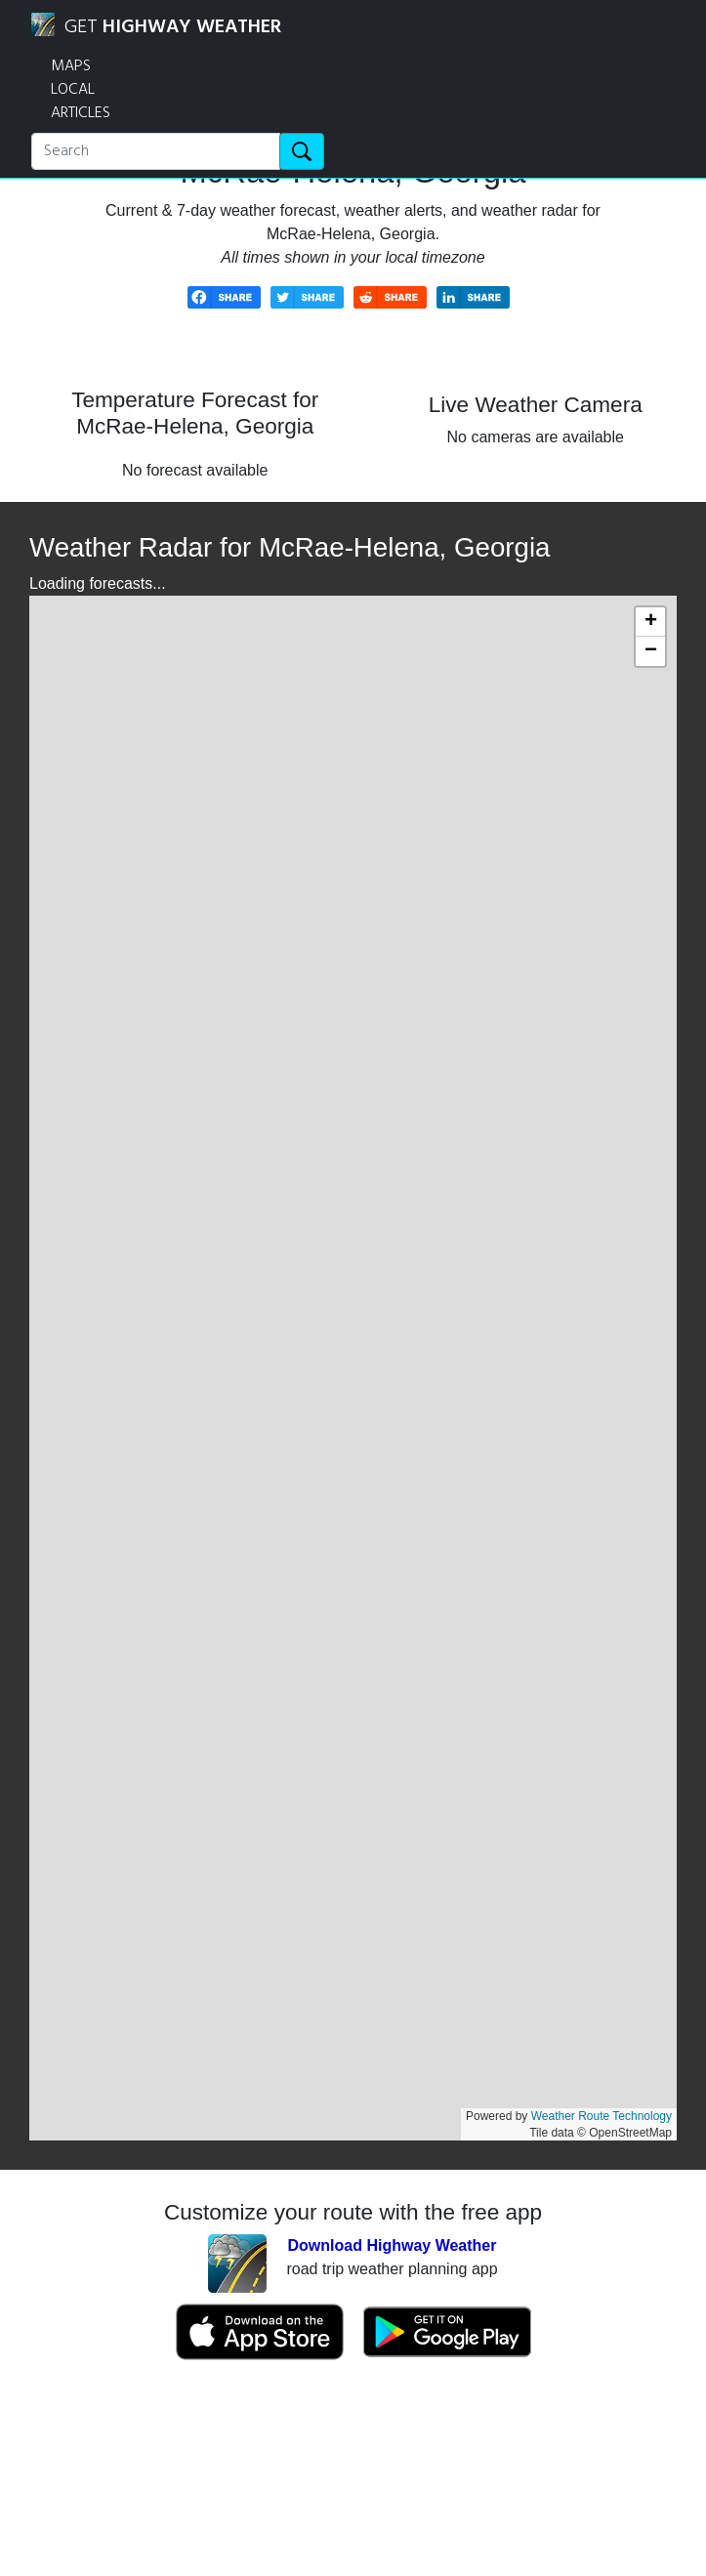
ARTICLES (80, 113)
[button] (650, 622)
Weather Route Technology (601, 2116)
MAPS (71, 66)
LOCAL (73, 90)
